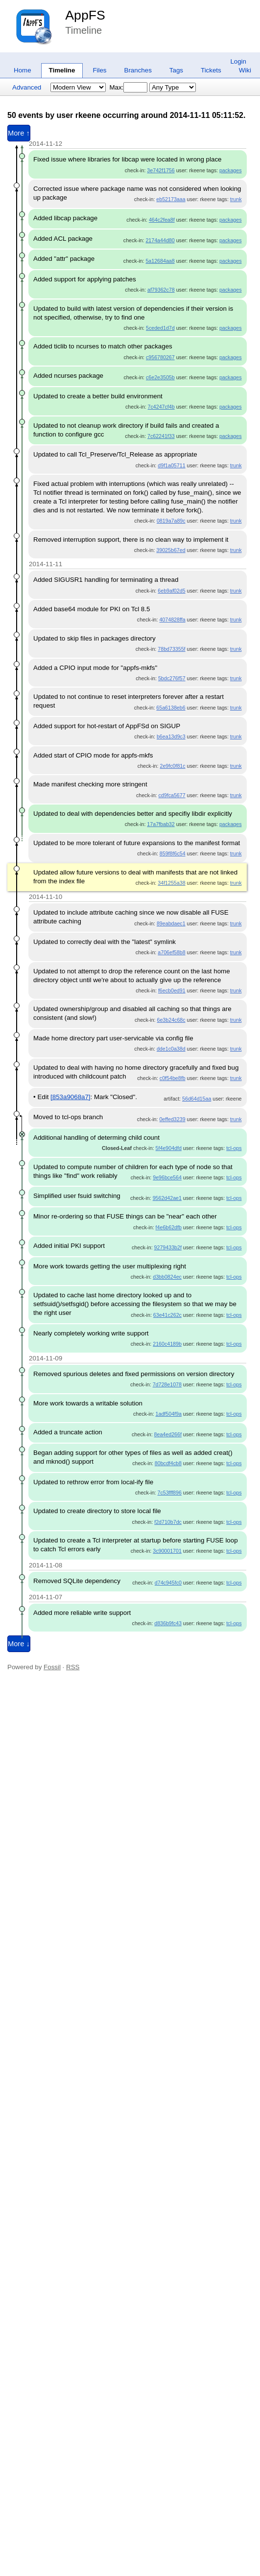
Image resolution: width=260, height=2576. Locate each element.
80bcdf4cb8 (168, 1463)
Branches (138, 70)
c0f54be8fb (173, 1078)
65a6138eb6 (170, 708)
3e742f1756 (160, 170)
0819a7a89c (171, 521)
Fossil (52, 1667)
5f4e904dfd (169, 1148)
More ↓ (19, 1644)
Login (238, 61)
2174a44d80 (159, 240)
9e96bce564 (167, 1177)
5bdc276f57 (172, 678)
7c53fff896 (170, 1492)
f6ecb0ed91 (172, 990)
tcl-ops (233, 1148)
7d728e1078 (167, 1384)
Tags (176, 70)
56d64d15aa (196, 1099)
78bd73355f (171, 649)
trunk (236, 199)
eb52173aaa (170, 199)
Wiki (245, 70)
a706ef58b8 (171, 952)
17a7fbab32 (160, 824)
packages (230, 170)
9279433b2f (168, 1247)
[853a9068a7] (70, 1097)
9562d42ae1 (167, 1198)
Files (99, 70)
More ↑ (19, 133)
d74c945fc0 (168, 1583)
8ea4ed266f (168, 1434)
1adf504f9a (169, 1414)
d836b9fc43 (168, 1623)
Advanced (26, 87)
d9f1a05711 (171, 465)
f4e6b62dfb (169, 1227)
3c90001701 (167, 1551)
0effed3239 (172, 1119)
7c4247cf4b (161, 407)
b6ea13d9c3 (171, 736)
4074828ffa (172, 619)
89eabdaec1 (171, 923)
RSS (72, 1667)
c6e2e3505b (160, 377)
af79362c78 (161, 290)
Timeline (62, 70)
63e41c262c (167, 1315)
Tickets (211, 70)
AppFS (85, 15)
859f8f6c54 (173, 853)
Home (22, 70)
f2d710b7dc (168, 1522)
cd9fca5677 (171, 795)
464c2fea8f (162, 220)
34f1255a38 (171, 883)
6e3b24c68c (171, 1020)
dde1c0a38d (171, 1049)
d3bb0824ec (167, 1277)
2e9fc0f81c (172, 766)
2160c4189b (167, 1344)
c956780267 (160, 357)
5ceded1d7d (160, 328)
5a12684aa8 (159, 261)
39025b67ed (170, 550)
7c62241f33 (161, 436)
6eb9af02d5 (171, 591)
